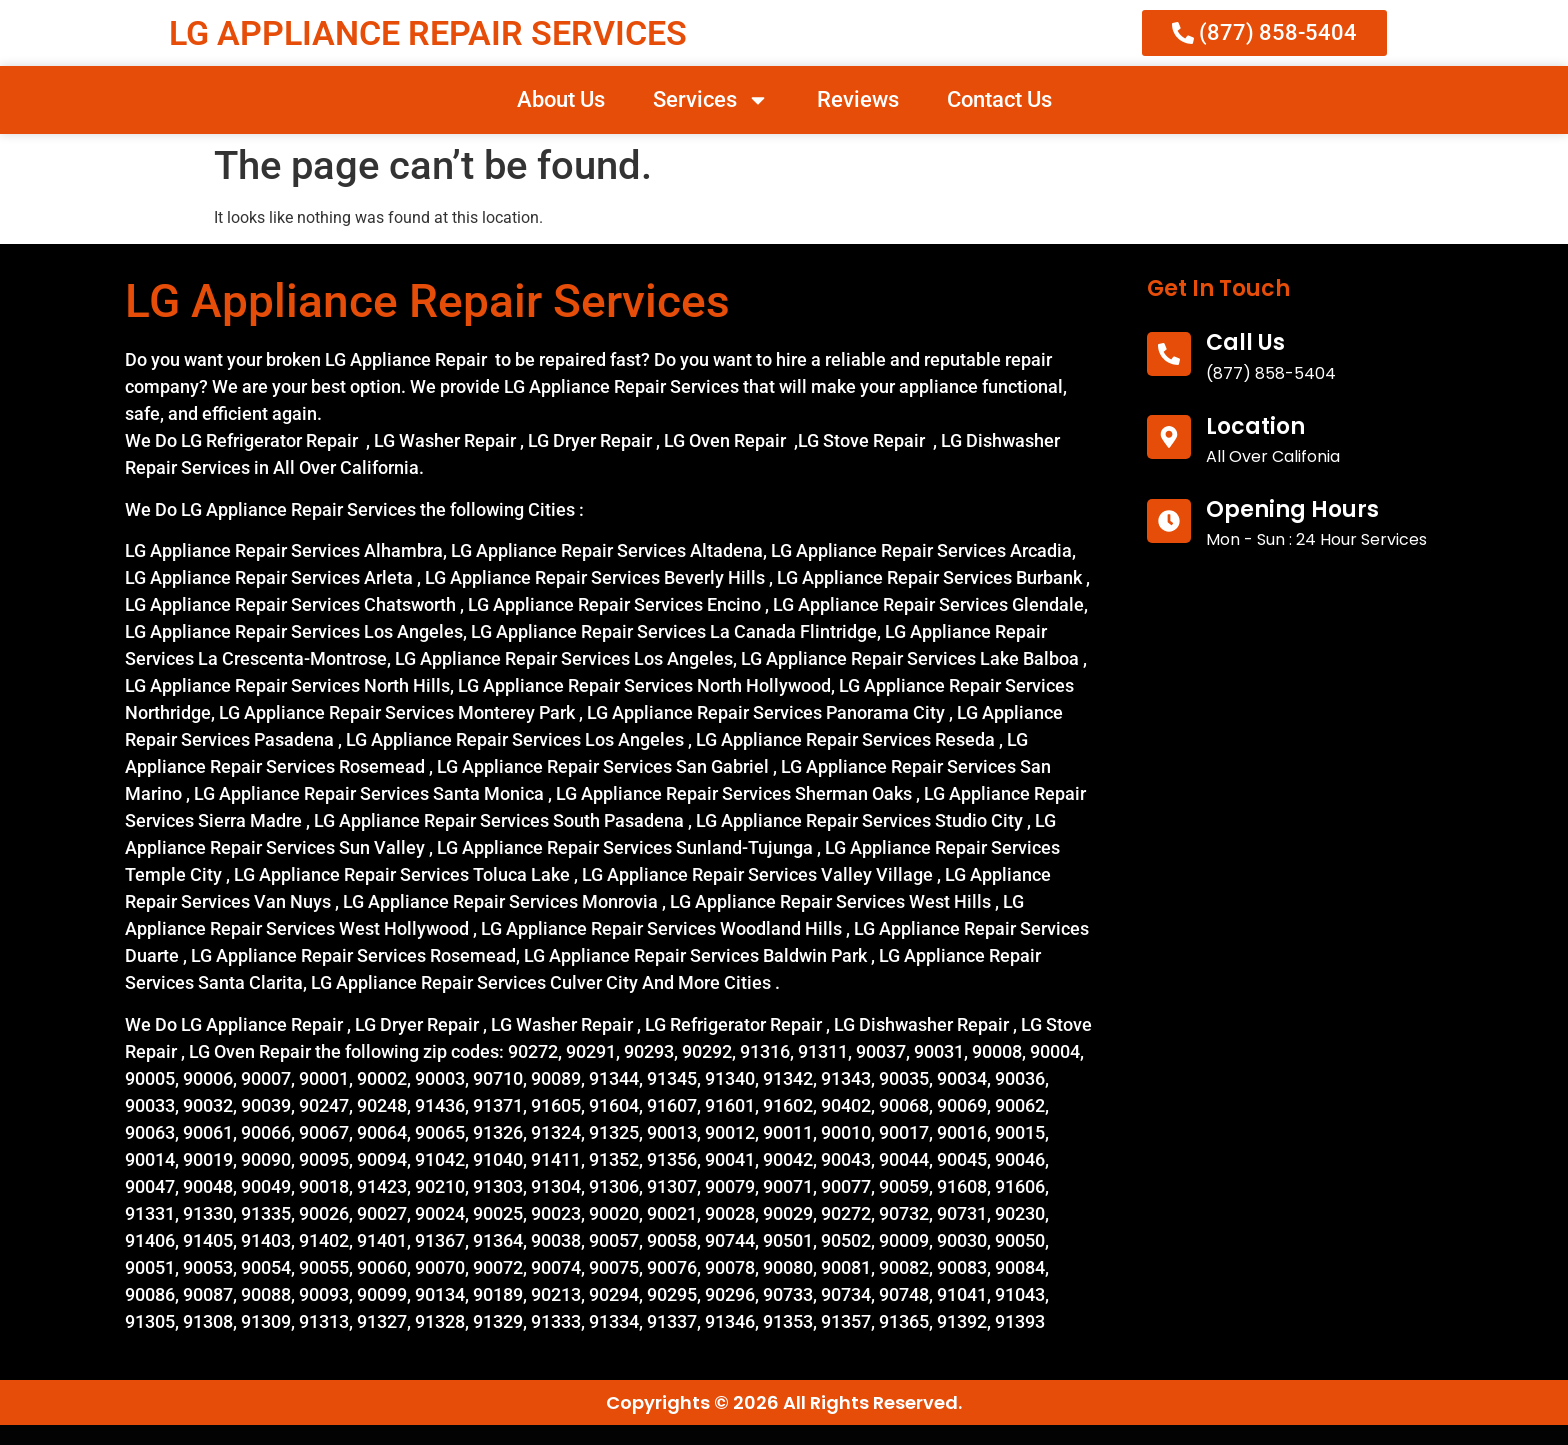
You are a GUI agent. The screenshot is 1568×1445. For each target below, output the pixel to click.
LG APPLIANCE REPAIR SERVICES (428, 33)
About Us (561, 99)
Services (711, 100)
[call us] (1169, 354)
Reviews (858, 99)
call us (1245, 342)
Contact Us (999, 99)
